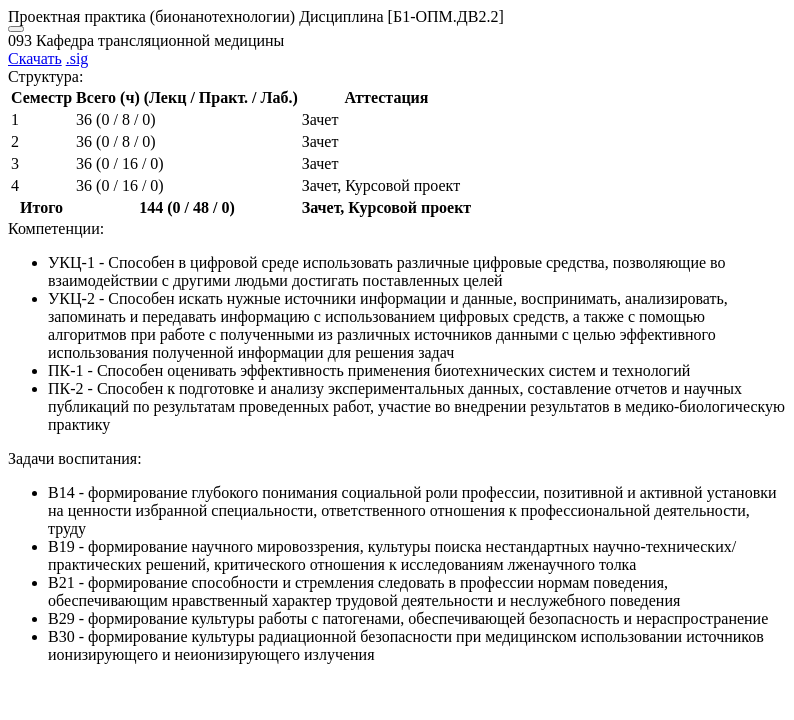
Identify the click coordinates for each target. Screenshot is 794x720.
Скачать (35, 58)
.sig (77, 58)
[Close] (16, 29)
